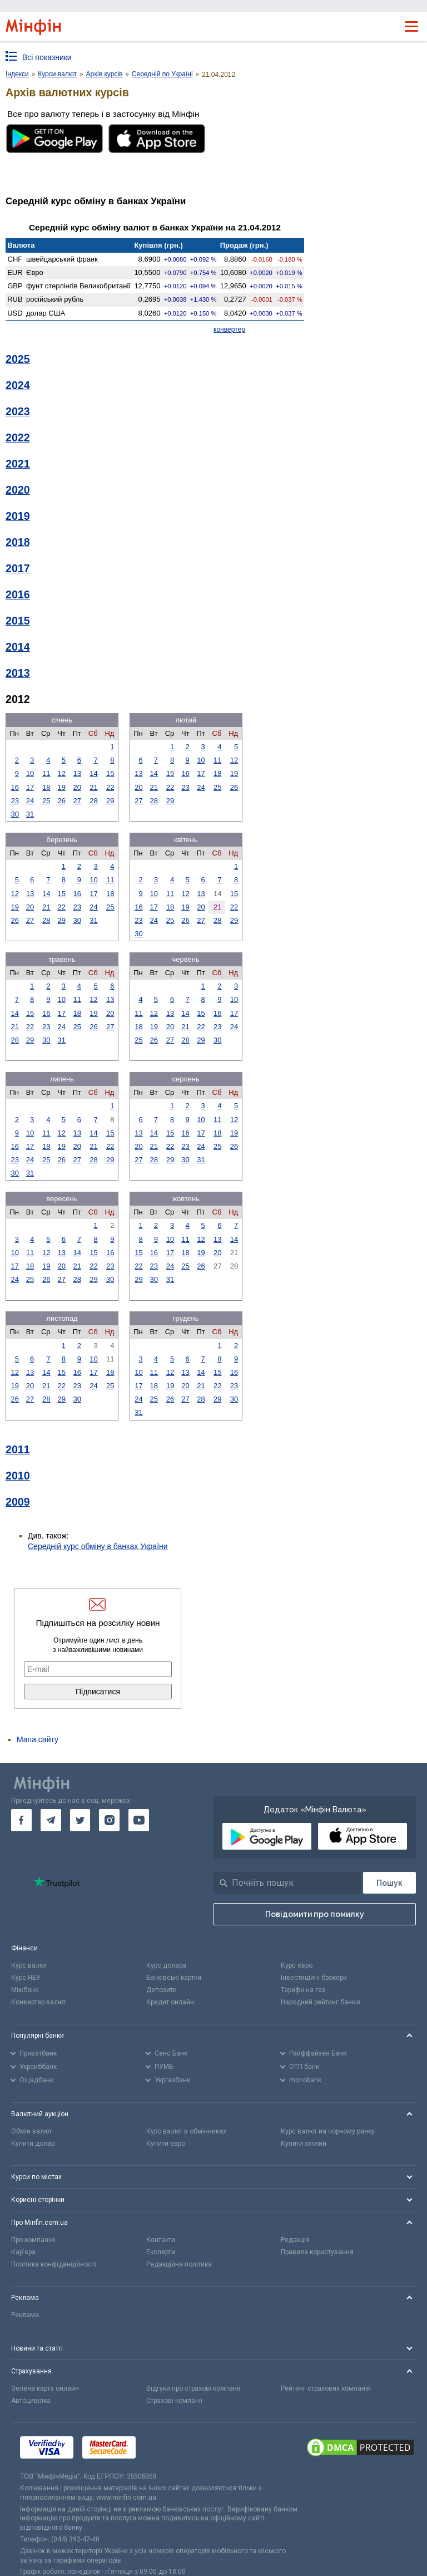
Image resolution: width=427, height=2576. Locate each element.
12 (62, 773)
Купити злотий (303, 2143)
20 (77, 787)
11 (46, 773)
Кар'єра (23, 2252)
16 (14, 787)
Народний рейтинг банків (321, 2002)
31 (30, 814)
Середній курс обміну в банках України (98, 1546)
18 (46, 787)
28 (93, 801)
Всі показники (47, 57)
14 (93, 773)
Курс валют (29, 1965)
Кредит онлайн (170, 2002)
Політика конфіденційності (53, 2264)
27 (77, 801)
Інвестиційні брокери (314, 1978)
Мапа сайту (37, 1739)
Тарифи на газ (303, 1990)
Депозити (161, 1990)
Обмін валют (31, 2131)
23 (14, 801)
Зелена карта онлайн (45, 2388)
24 (30, 801)
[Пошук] (389, 1883)
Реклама (25, 2315)
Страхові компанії (174, 2401)
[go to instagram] (109, 1820)
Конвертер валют (38, 2002)
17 (30, 787)
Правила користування (317, 2252)
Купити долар (32, 2143)
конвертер (229, 329)
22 (110, 787)
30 (14, 814)
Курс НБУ (26, 1978)
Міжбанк (24, 1990)
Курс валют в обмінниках (186, 2131)
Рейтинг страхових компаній (326, 2388)
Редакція (295, 2240)
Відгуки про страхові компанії (193, 2388)
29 (110, 801)
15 (110, 773)
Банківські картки (173, 1978)
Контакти (160, 2240)
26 (62, 801)
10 (30, 773)
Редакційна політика (179, 2264)
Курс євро (296, 1965)
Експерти (160, 2252)
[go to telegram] (51, 1820)
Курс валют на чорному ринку (328, 2131)
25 (46, 801)
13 (77, 773)
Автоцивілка (31, 2401)
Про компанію (33, 2240)
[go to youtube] (138, 1820)
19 (62, 787)
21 (93, 787)
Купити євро (165, 2143)
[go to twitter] (80, 1820)
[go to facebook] (21, 1820)
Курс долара (166, 1965)
